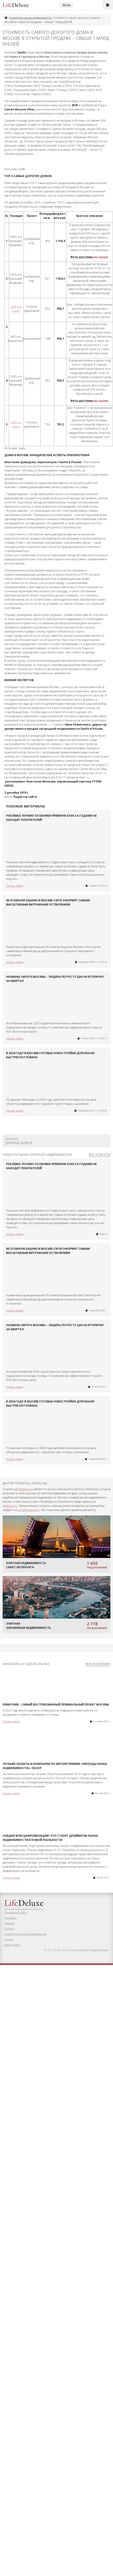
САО (13, 306)
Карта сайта (12, 1945)
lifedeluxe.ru (10, 1506)
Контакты (10, 1918)
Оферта (9, 1923)
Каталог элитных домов (18, 1141)
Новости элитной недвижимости (25, 1934)
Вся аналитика (97, 1664)
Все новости (99, 1155)
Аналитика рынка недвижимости (30, 18)
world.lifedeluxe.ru (29, 1510)
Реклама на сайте (15, 1912)
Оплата (9, 1928)
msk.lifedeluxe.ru (23, 1489)
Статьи (8, 1939)
